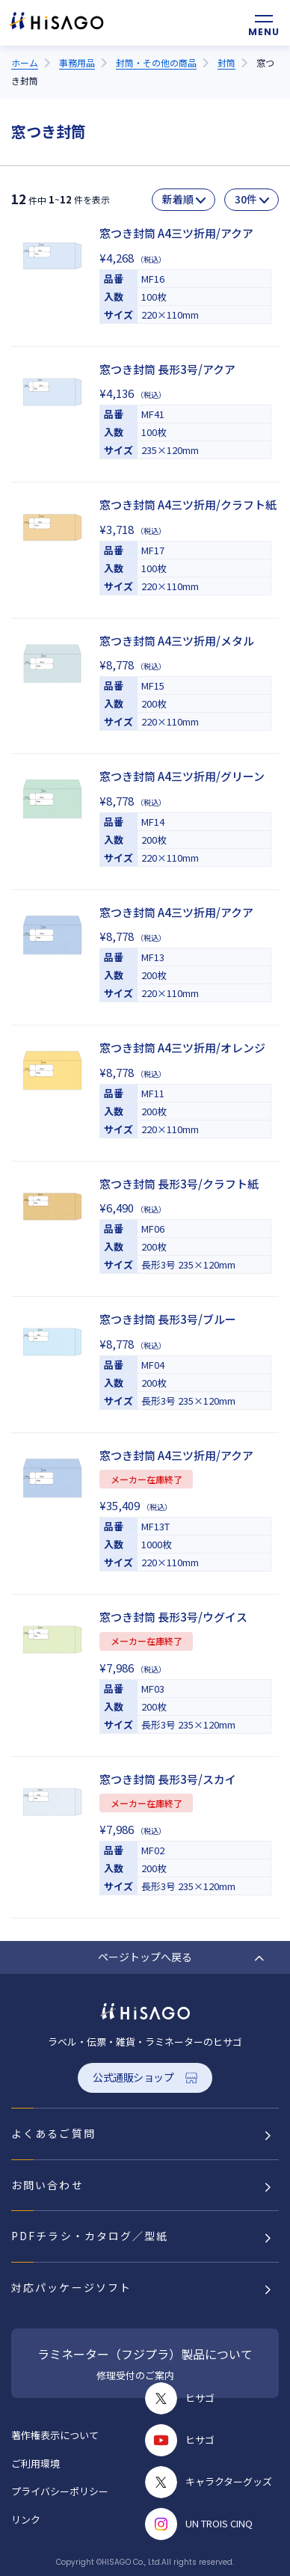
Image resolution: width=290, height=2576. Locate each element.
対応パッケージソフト (71, 2287)
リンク (25, 2519)
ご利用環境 (35, 2463)
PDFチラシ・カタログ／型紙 (89, 2235)
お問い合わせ (47, 2184)
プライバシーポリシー (59, 2491)
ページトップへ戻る (145, 1956)
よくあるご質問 (53, 2133)
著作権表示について (55, 2435)
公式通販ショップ (133, 2077)
